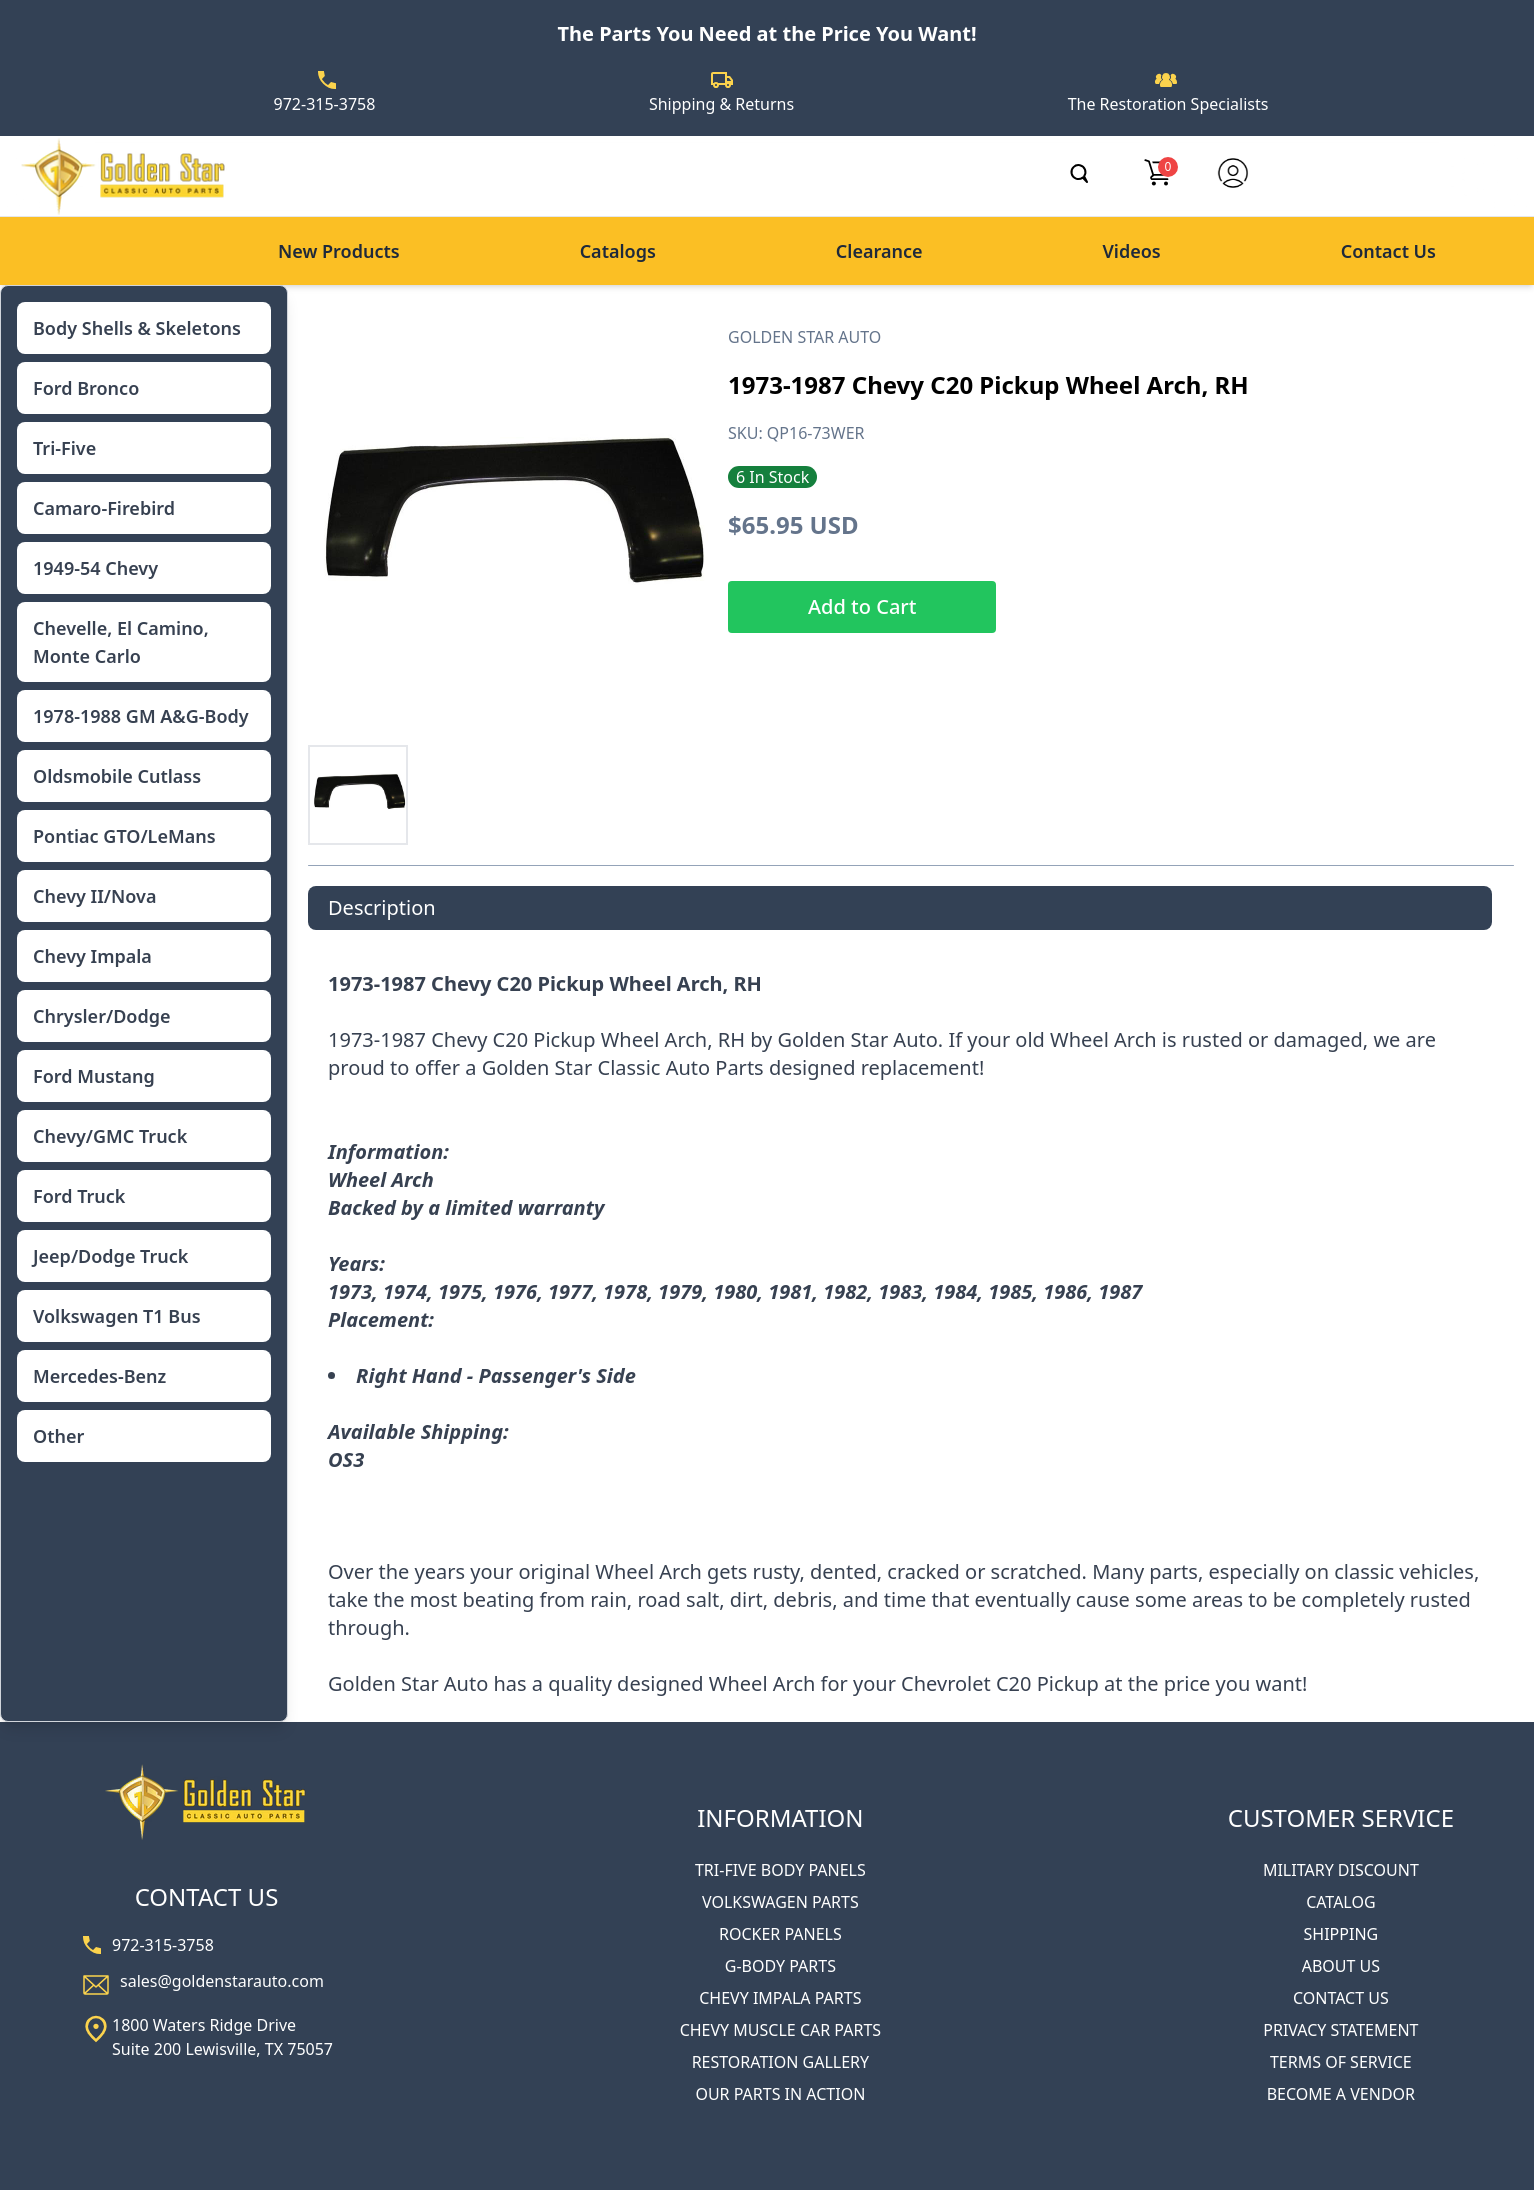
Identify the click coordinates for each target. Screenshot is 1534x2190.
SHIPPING (1341, 1934)
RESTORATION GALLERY (780, 2062)
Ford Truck (79, 1196)
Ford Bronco (86, 388)
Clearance (879, 251)
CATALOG (1340, 1902)
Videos (1131, 251)
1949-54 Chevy (95, 568)
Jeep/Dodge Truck (110, 1256)
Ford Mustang (94, 1076)
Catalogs (618, 251)
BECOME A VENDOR (1341, 2094)
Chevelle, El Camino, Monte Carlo (121, 642)
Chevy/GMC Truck (110, 1136)
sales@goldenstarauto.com (222, 1981)
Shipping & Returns (721, 104)
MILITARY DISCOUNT (1341, 1870)
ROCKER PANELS (780, 1934)
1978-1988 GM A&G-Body (141, 716)
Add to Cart (862, 606)
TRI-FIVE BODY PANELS (780, 1870)
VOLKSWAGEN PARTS (780, 1902)
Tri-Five (64, 448)
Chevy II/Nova (94, 896)
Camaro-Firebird (104, 508)
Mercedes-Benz (99, 1376)
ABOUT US (1341, 1966)
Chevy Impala (92, 956)
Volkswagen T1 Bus (117, 1316)
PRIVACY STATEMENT (1340, 2030)
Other (58, 1436)
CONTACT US (1341, 1998)
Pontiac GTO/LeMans (124, 836)
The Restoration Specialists (1168, 104)
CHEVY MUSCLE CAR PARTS (780, 2030)
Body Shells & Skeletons (137, 328)
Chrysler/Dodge (101, 1016)
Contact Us (1388, 251)
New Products (339, 251)
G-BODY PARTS (780, 1966)
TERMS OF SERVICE (1341, 2062)
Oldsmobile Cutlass (117, 776)
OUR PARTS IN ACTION (780, 2094)
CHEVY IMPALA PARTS (780, 1998)
